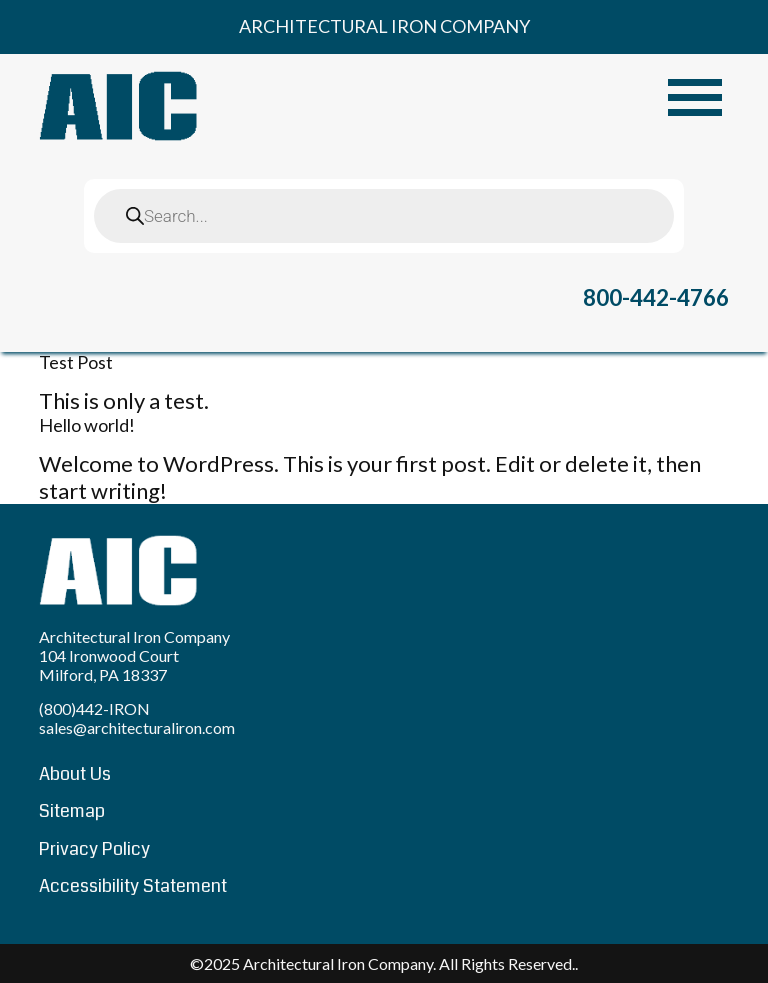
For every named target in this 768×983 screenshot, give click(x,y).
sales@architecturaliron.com (137, 727)
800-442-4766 (656, 297)
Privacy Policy (94, 849)
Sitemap (72, 811)
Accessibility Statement (133, 886)
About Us (75, 774)
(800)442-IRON (94, 708)
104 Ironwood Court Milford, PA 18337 (109, 665)
